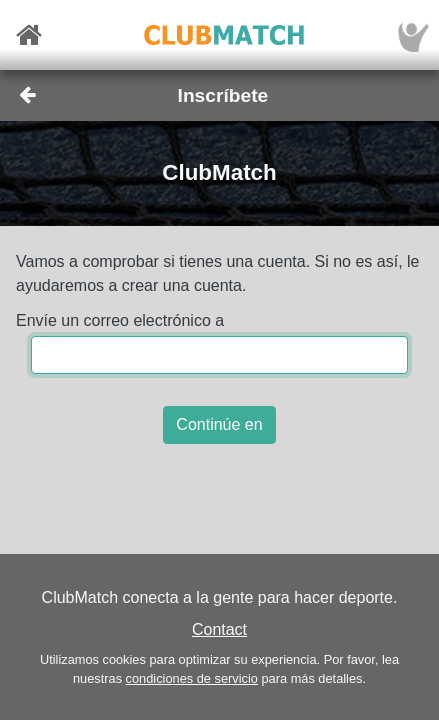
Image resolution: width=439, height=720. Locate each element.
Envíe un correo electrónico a (120, 320)
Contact (219, 629)
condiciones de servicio (192, 678)
